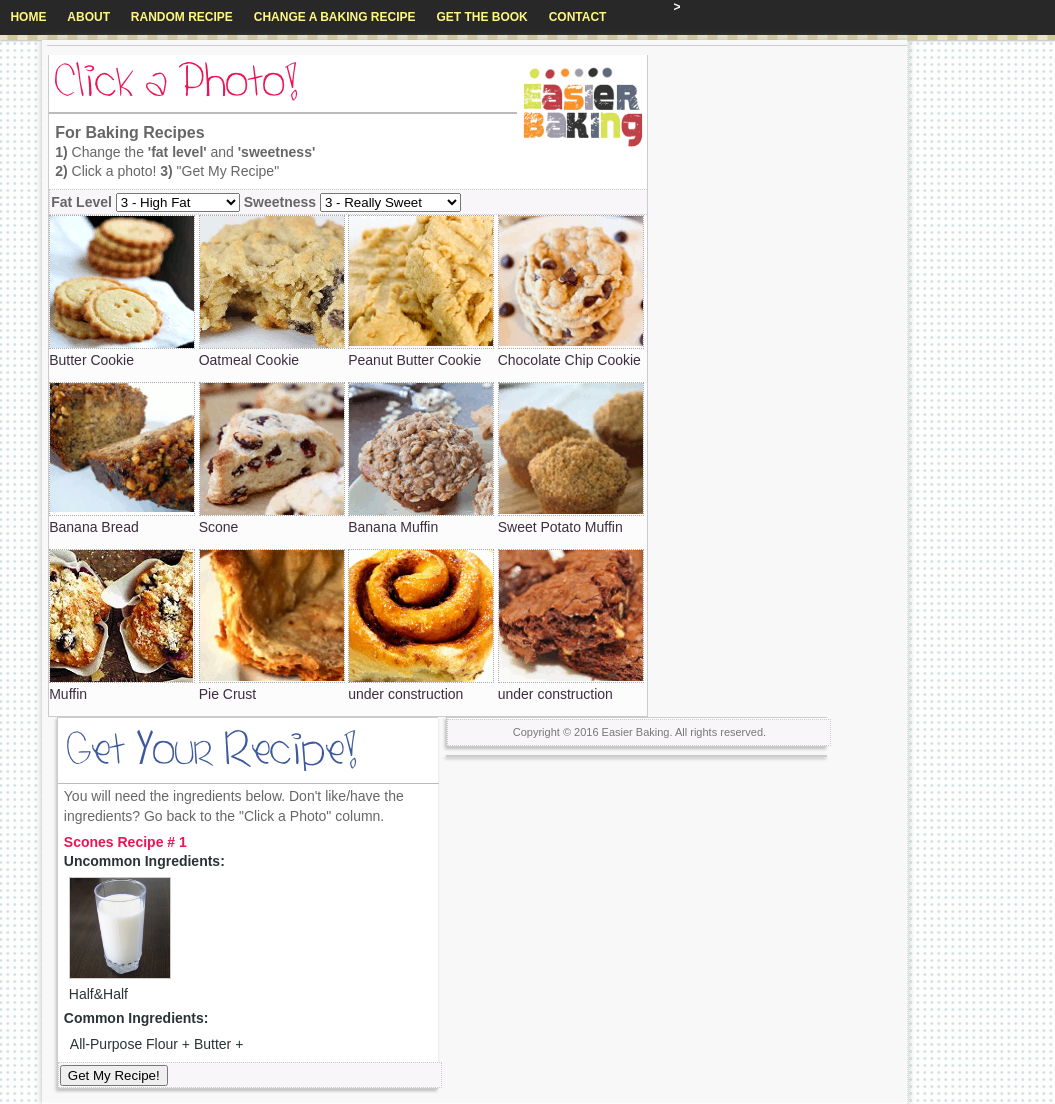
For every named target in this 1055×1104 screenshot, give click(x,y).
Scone (219, 527)
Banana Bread (94, 527)
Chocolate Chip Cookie (569, 360)
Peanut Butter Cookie (414, 360)
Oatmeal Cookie (249, 360)
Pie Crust (228, 694)
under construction (405, 694)
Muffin (68, 694)
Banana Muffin (393, 527)
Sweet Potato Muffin (560, 527)
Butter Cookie (91, 360)
